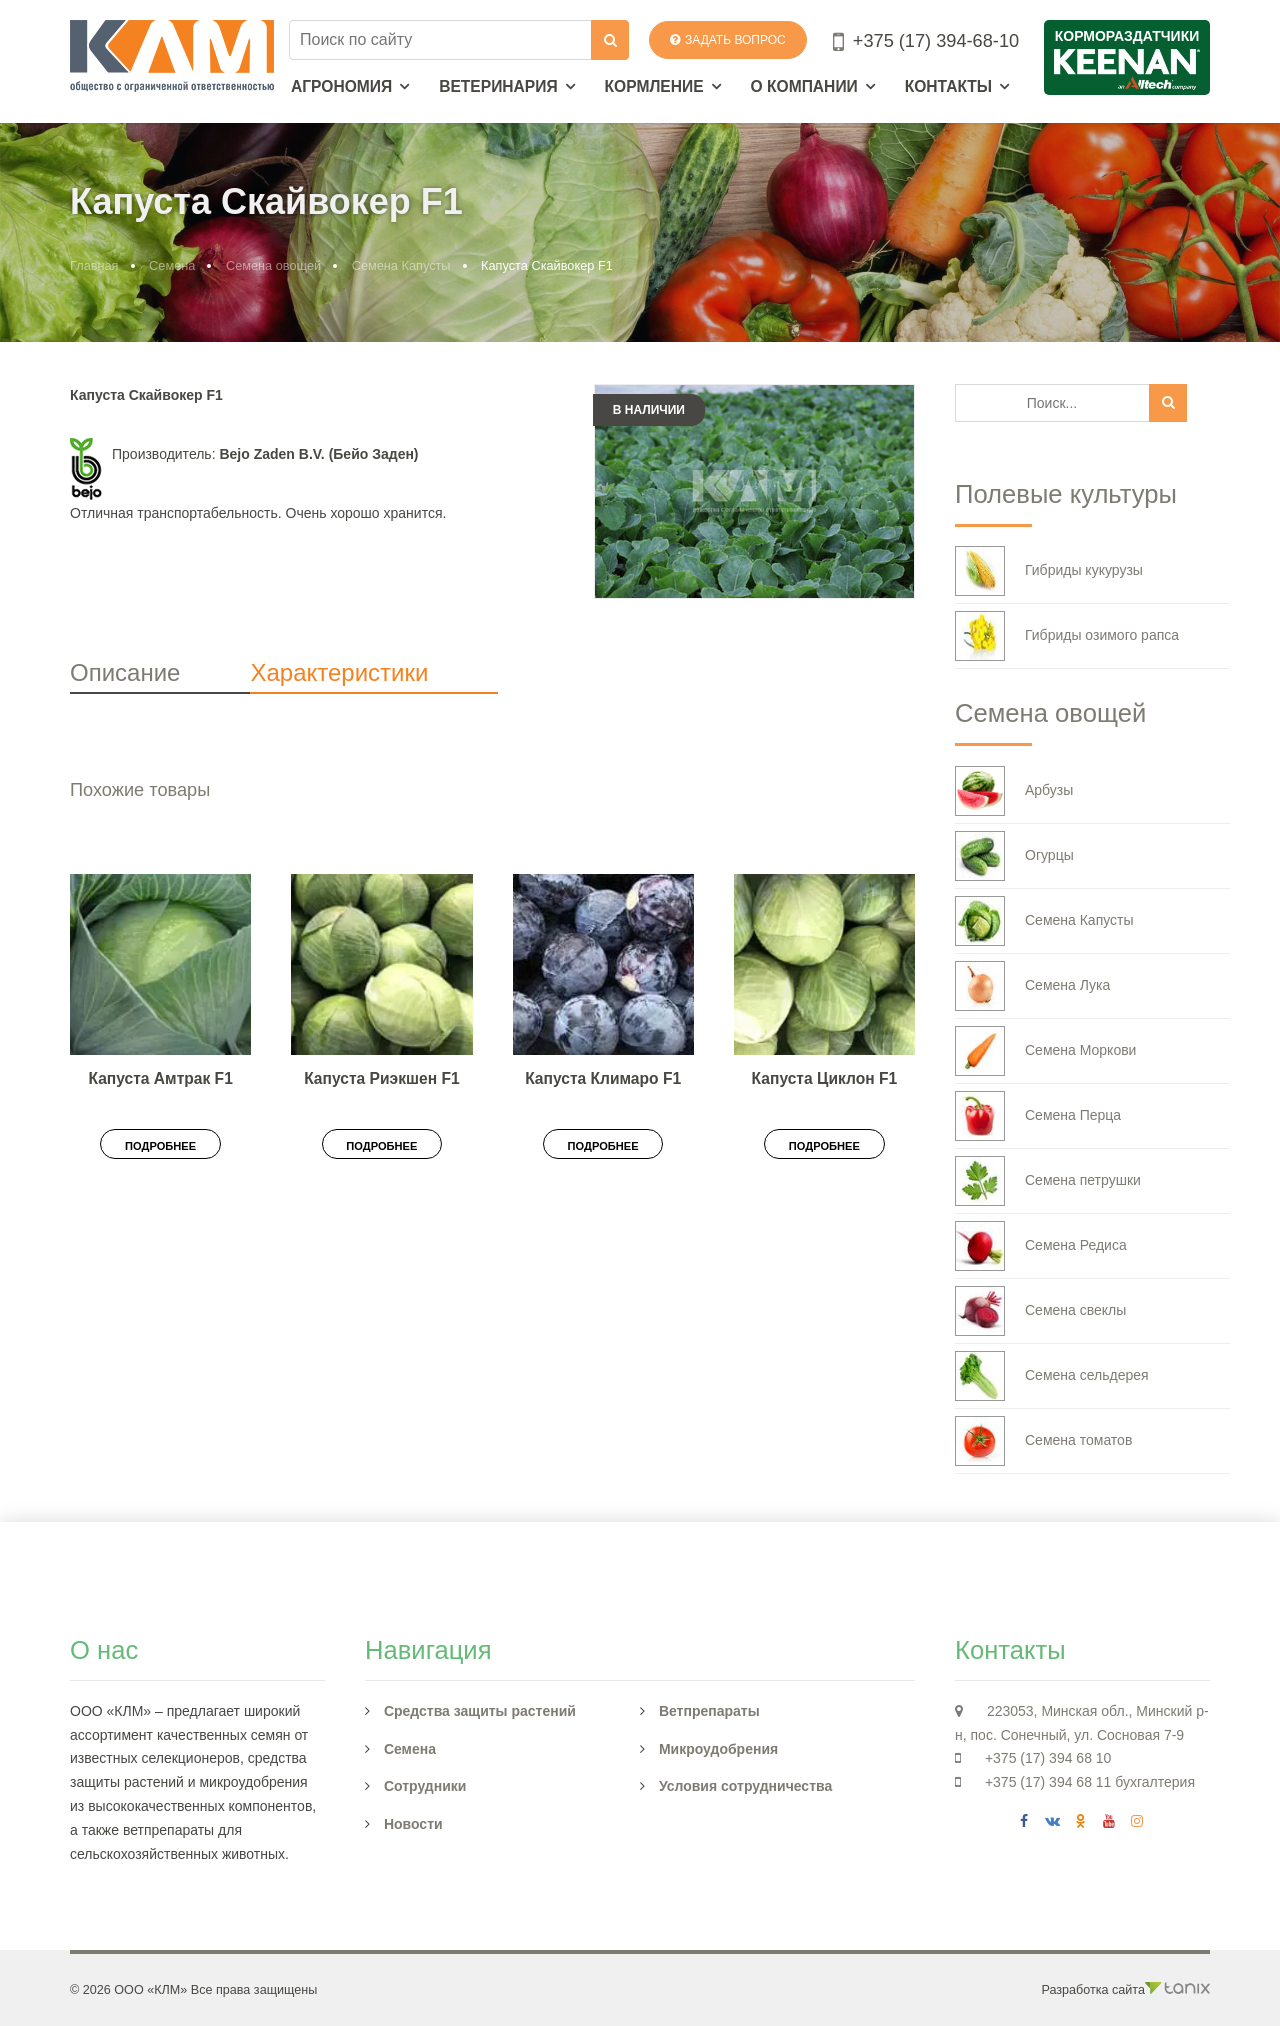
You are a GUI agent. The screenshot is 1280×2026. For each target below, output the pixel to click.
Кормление (654, 86)
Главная (94, 265)
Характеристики (339, 672)
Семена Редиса (1041, 1246)
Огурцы (1014, 856)
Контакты (948, 86)
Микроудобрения (718, 1749)
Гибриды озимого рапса (1067, 636)
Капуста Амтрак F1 (160, 1078)
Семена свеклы (1040, 1311)
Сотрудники (425, 1786)
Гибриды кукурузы (1049, 571)
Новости (413, 1824)
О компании (804, 86)
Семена (172, 265)
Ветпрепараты (709, 1711)
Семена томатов (1043, 1441)
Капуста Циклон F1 (825, 1078)
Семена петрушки (1048, 1181)
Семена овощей (273, 265)
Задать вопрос (728, 40)
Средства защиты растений (480, 1711)
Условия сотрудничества (745, 1786)
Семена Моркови (1045, 1051)
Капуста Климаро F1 (603, 1078)
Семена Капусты (401, 265)
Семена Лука (1032, 986)
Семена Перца (1038, 1116)
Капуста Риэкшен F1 (381, 1078)
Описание (125, 672)
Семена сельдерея (1052, 1376)
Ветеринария (498, 86)
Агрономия (341, 86)
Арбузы (1014, 791)
